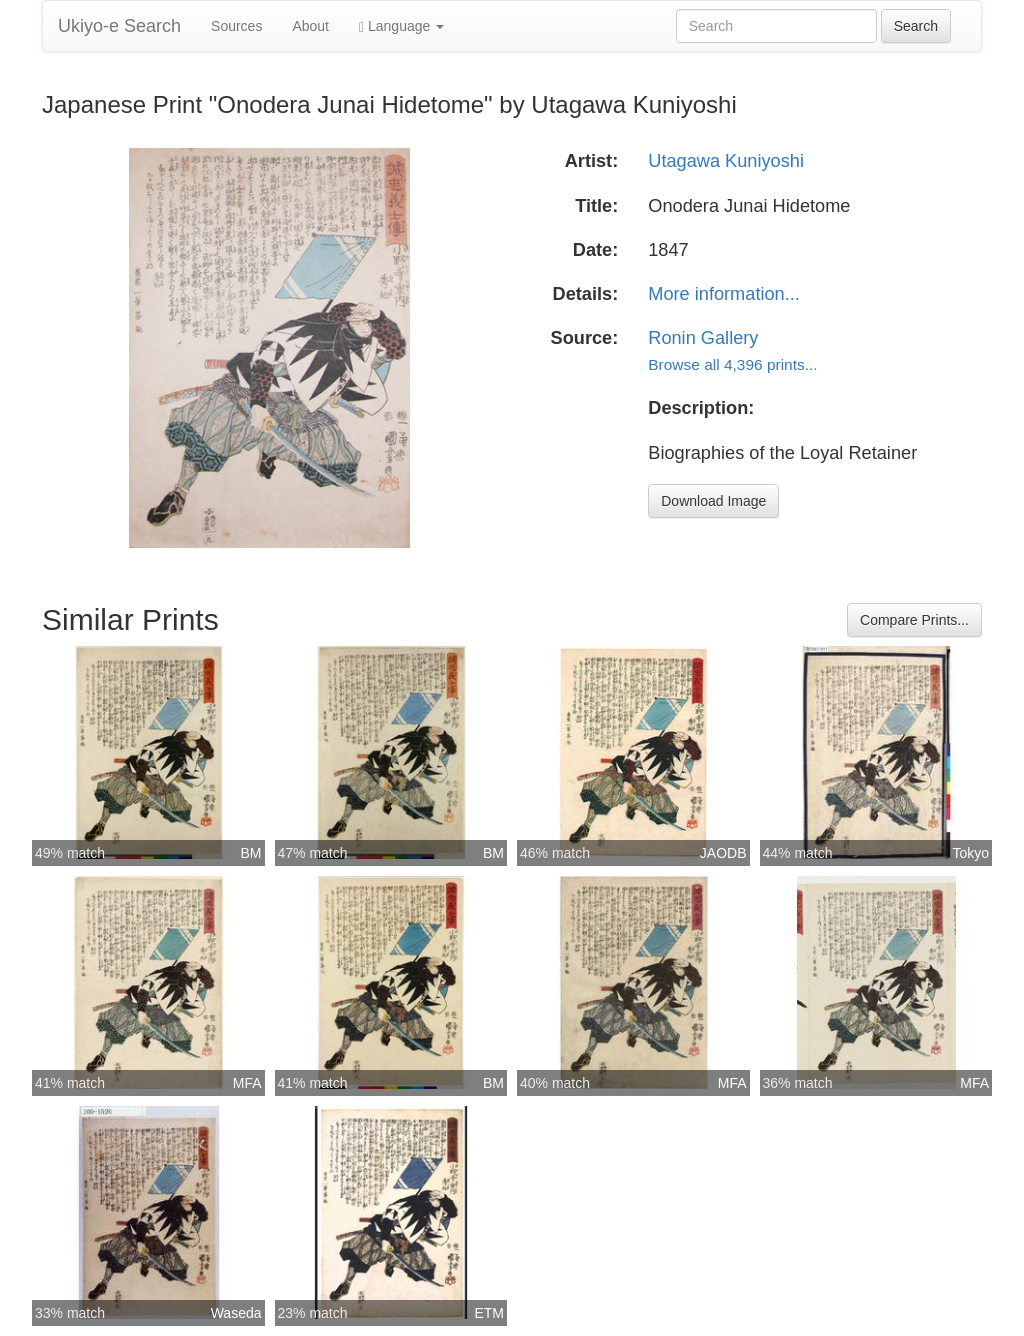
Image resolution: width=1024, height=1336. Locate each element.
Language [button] (401, 26)
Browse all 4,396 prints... (732, 364)
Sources (236, 26)
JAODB (723, 853)
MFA (247, 1083)
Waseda (236, 1313)
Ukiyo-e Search (119, 26)
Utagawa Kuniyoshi (726, 161)
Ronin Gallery (703, 338)
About (310, 26)
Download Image (713, 501)
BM (251, 853)
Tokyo (970, 853)
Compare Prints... (914, 620)
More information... (724, 294)
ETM (489, 1313)
